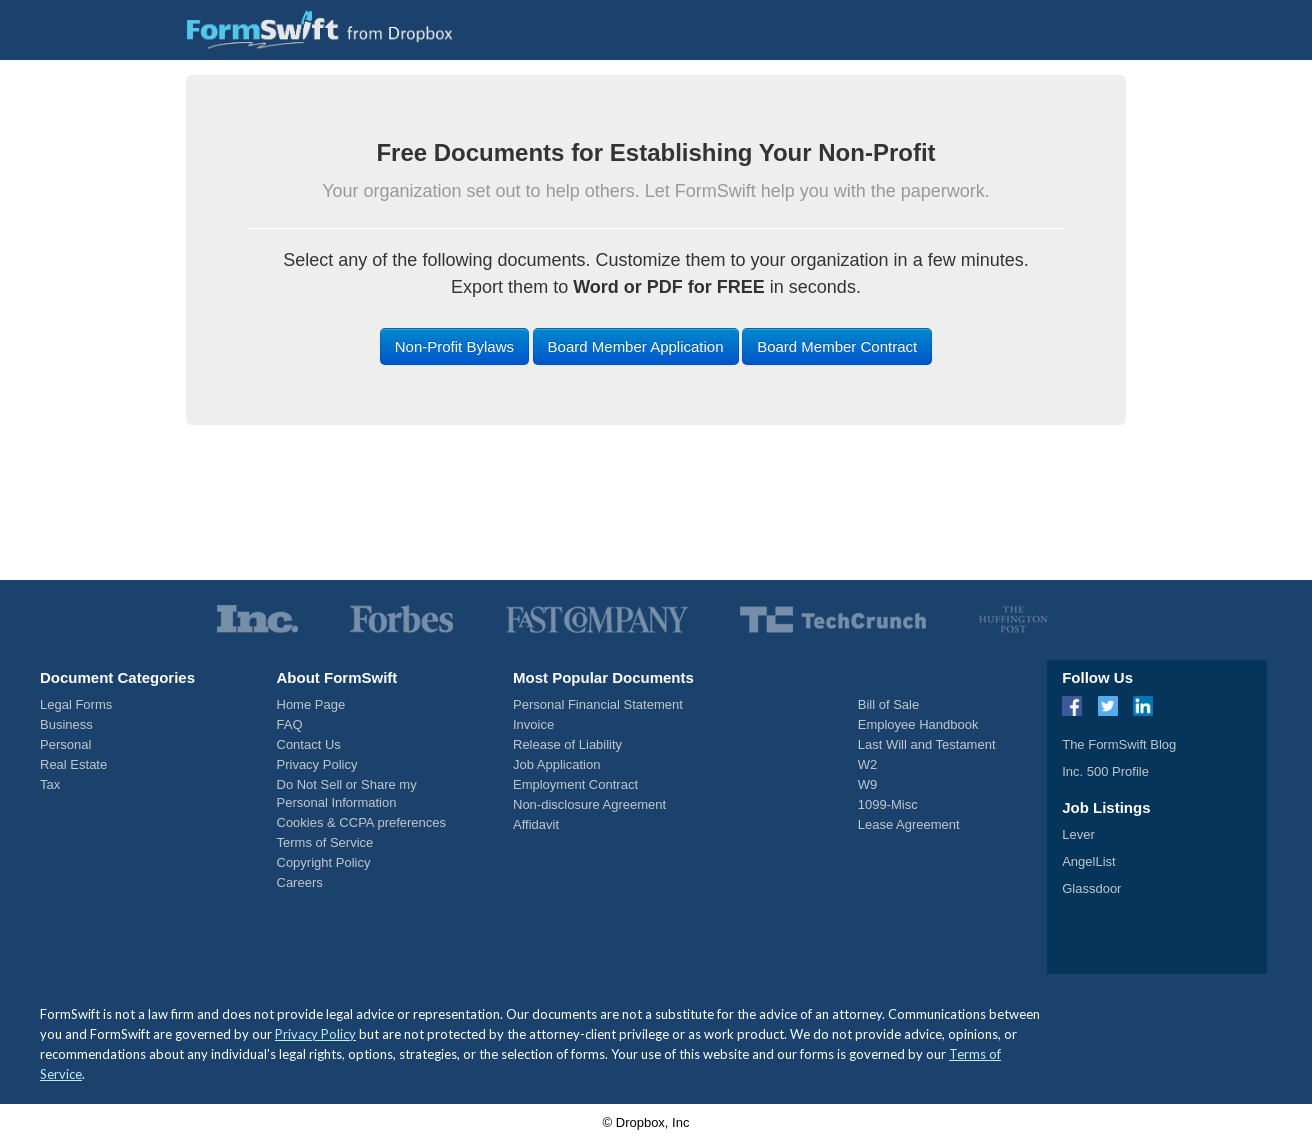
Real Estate (73, 764)
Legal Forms (76, 704)
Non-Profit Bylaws (454, 346)
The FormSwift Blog (1119, 744)
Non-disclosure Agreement (589, 804)
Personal (65, 744)
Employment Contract (575, 784)
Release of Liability (567, 744)
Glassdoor (1091, 888)
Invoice (533, 724)
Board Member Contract (837, 346)
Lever (1078, 834)
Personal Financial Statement (598, 704)
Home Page (311, 704)
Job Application (556, 764)
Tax (50, 784)
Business (66, 724)
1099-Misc (888, 804)
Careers (300, 882)
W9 (868, 784)
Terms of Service (325, 842)
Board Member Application (636, 346)
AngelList (1088, 861)
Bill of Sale (888, 704)
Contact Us (309, 744)
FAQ (290, 724)
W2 (868, 764)
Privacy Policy (317, 764)
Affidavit (536, 824)
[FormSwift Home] (319, 29)
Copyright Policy (324, 862)
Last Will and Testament (927, 744)
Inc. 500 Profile (1105, 771)
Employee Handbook (918, 724)
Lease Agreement (909, 824)
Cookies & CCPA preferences (362, 822)
